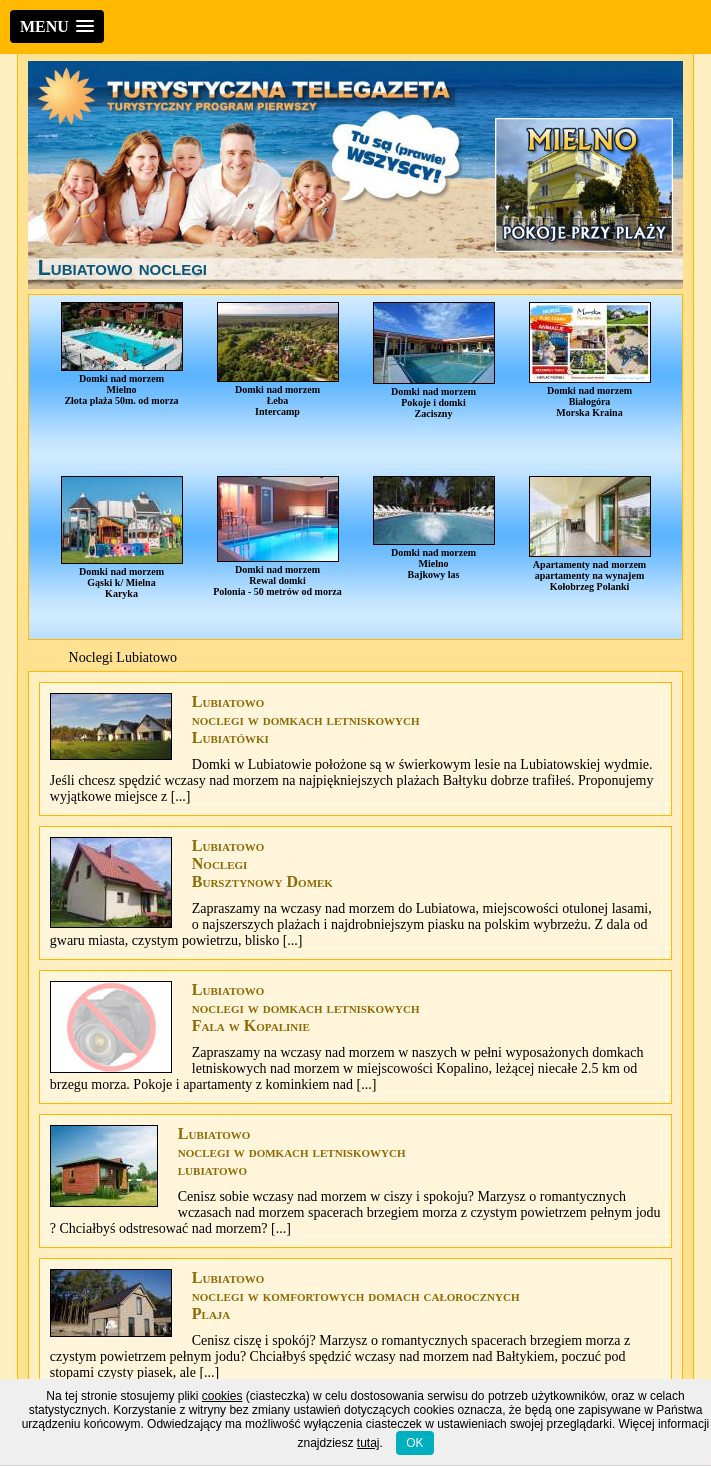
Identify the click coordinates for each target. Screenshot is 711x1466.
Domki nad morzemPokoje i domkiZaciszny (434, 360)
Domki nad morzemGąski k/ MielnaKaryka (122, 537)
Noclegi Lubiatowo (123, 657)
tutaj (368, 1443)
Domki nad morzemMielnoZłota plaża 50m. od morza (122, 354)
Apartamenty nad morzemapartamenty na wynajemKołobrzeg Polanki (590, 534)
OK (414, 1443)
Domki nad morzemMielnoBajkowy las (434, 528)
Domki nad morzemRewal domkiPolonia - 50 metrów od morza (277, 536)
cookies (222, 1396)
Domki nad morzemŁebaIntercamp (278, 359)
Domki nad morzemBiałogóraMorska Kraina (590, 360)
